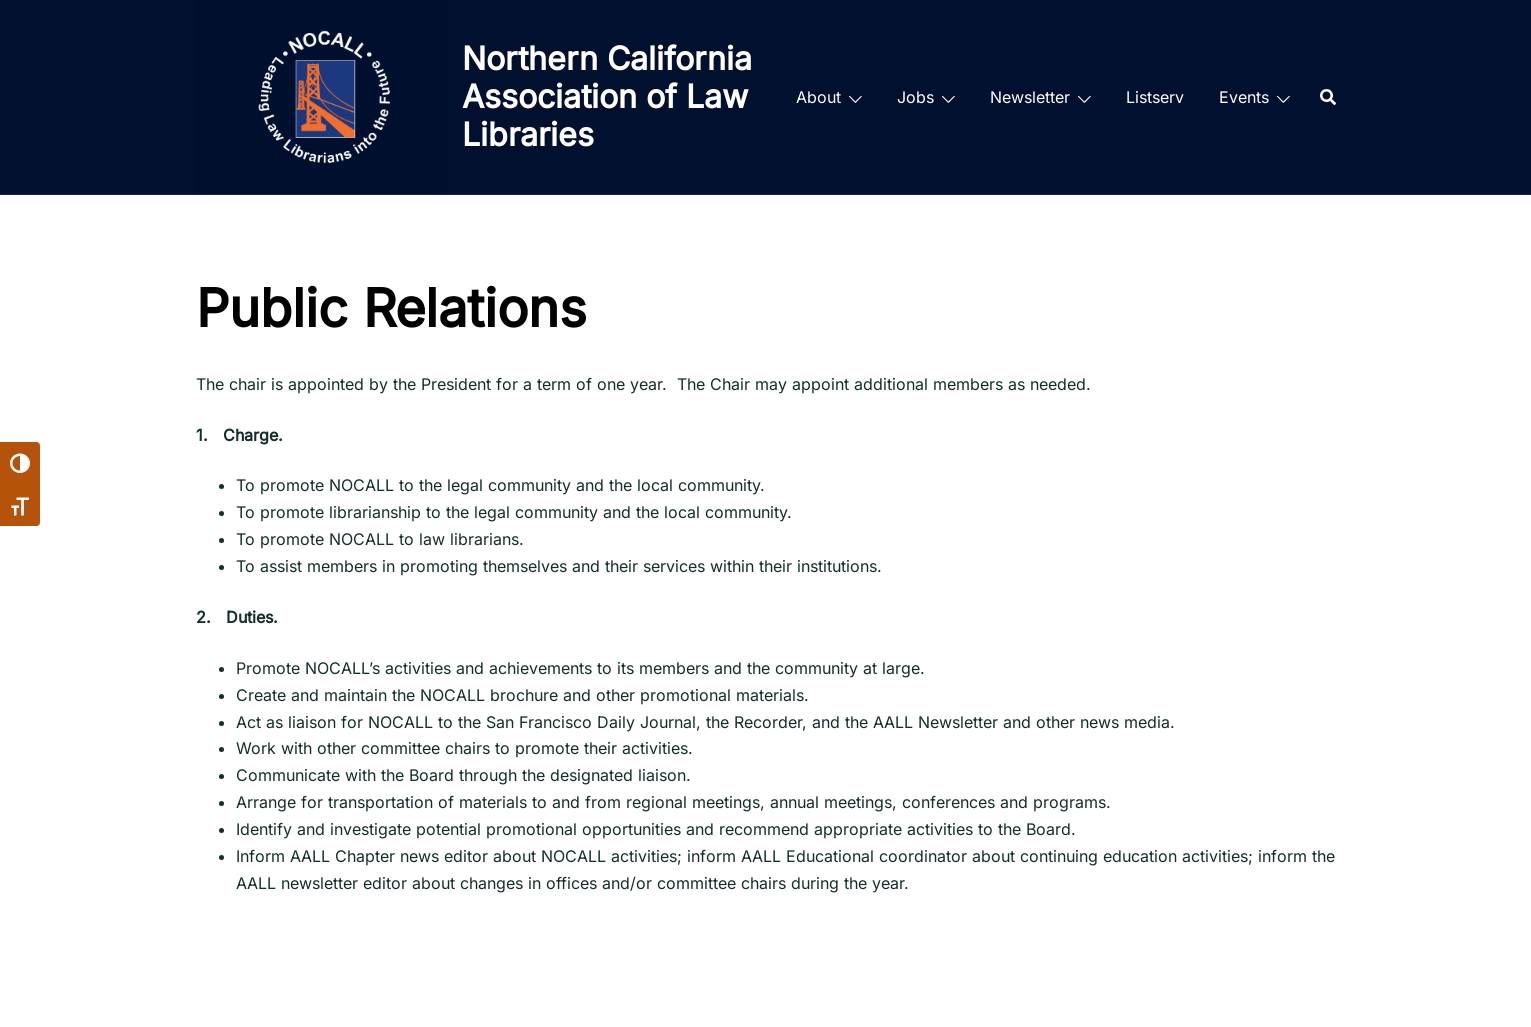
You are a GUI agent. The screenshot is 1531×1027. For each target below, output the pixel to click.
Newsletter (1030, 97)
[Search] (1328, 97)
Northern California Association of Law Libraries (607, 97)
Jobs (915, 97)
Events (1244, 97)
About (818, 97)
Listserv (1155, 97)
